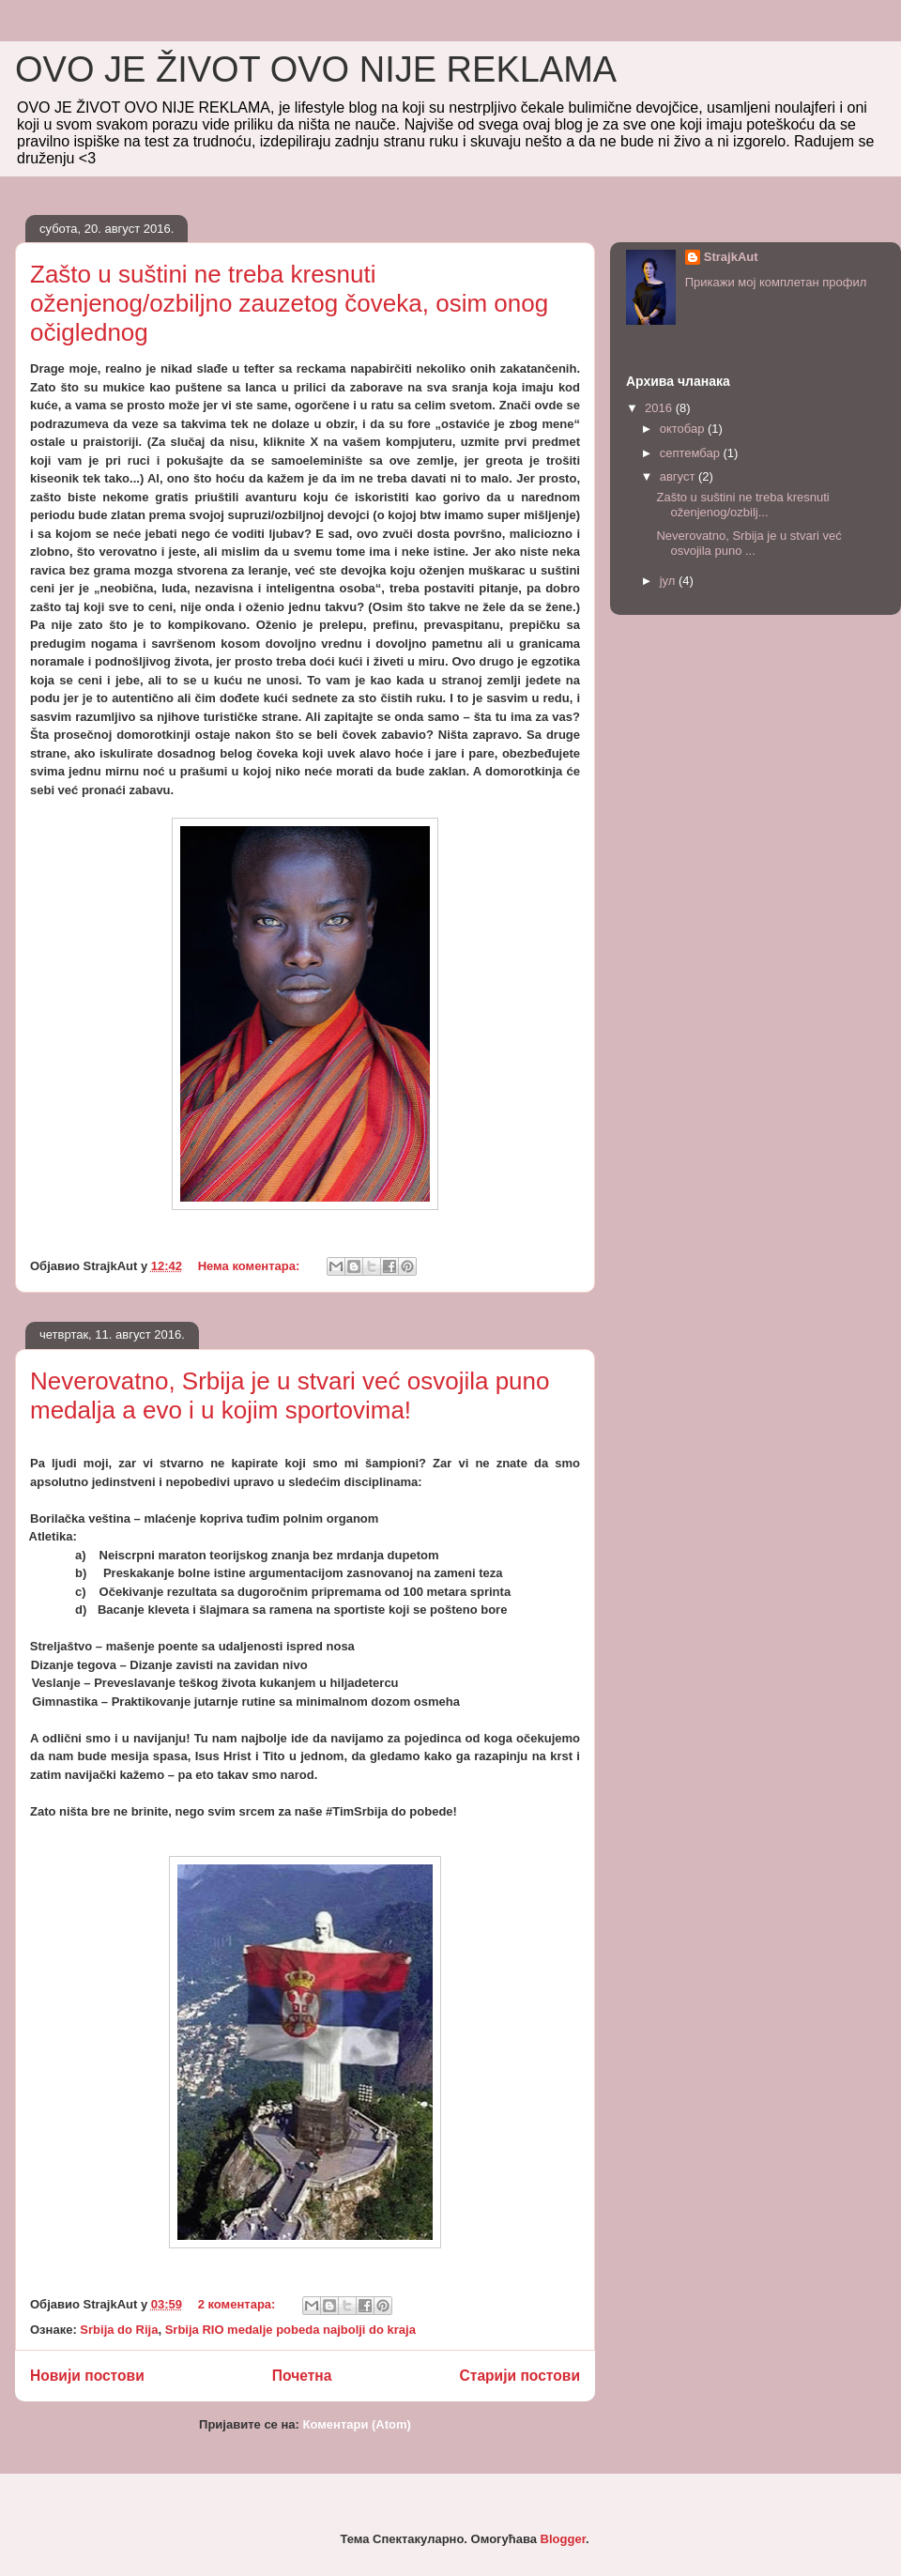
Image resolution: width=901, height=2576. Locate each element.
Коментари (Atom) (356, 2424)
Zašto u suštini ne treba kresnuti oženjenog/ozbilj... (742, 504)
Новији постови (87, 2376)
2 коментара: (238, 2304)
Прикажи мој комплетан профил (776, 282)
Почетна (302, 2376)
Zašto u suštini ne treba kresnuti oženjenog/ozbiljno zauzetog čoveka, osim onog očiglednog (289, 303)
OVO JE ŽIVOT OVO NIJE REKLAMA (316, 69)
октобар (684, 429)
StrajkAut (731, 257)
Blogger (563, 2539)
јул (669, 581)
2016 (660, 408)
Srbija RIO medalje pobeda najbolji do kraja (290, 2330)
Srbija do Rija (119, 2330)
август (679, 476)
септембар (692, 453)
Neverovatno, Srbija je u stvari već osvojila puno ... (748, 543)
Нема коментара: (250, 1266)
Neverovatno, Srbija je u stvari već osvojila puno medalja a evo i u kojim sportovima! (290, 1395)
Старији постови (520, 2376)
